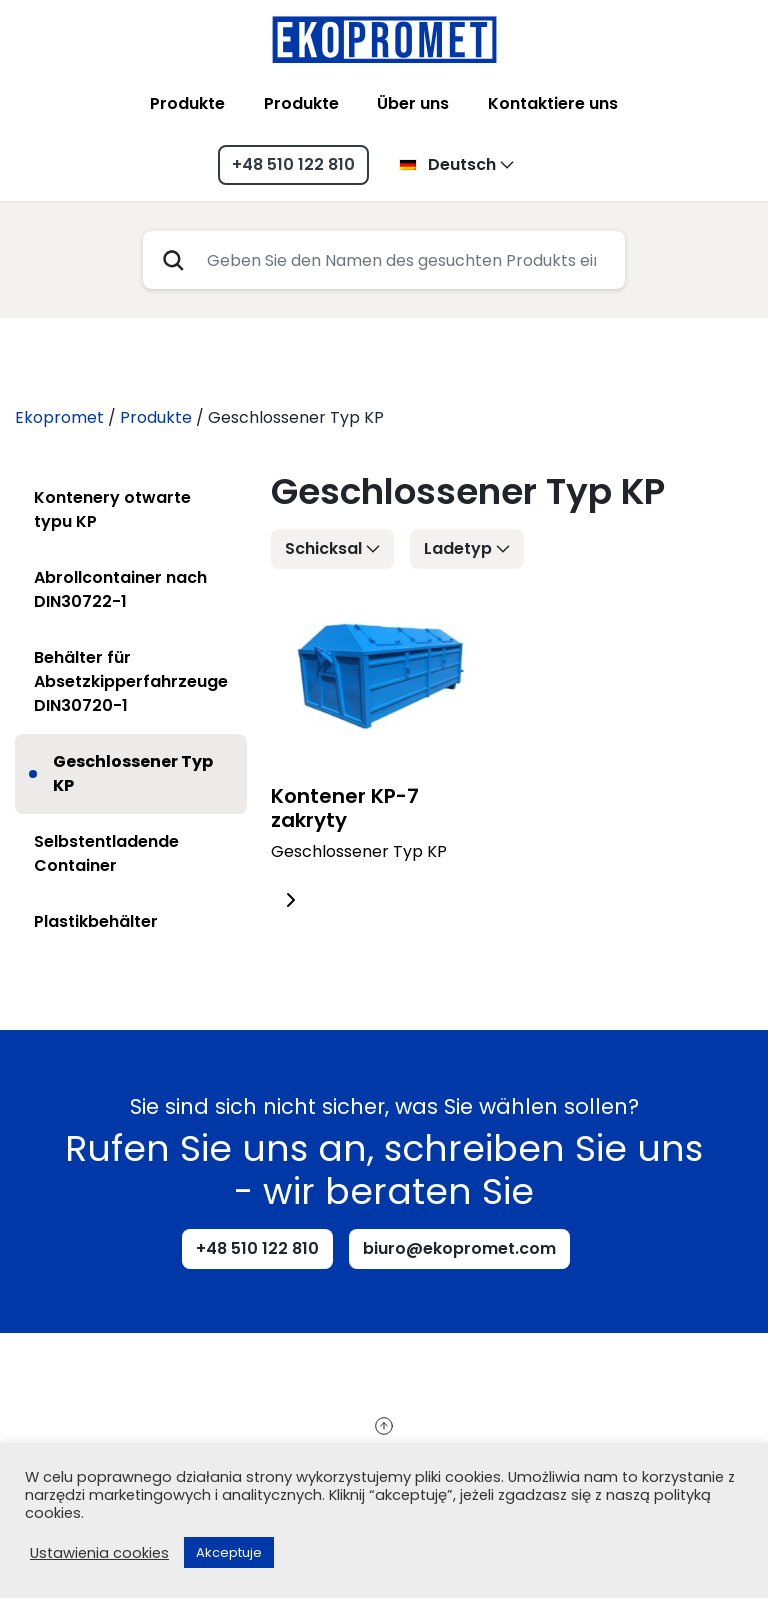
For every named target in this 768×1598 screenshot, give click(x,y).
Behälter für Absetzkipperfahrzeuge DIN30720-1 (131, 681)
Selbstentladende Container (106, 853)
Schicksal (323, 548)
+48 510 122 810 (293, 164)
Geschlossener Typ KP (133, 773)
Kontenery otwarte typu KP (112, 509)
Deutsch (447, 164)
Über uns (413, 103)
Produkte (187, 103)
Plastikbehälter (96, 921)
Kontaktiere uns (553, 103)
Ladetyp (458, 548)
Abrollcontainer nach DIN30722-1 (120, 589)
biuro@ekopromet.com (459, 1248)
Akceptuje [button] (229, 1552)
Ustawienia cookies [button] (99, 1553)
